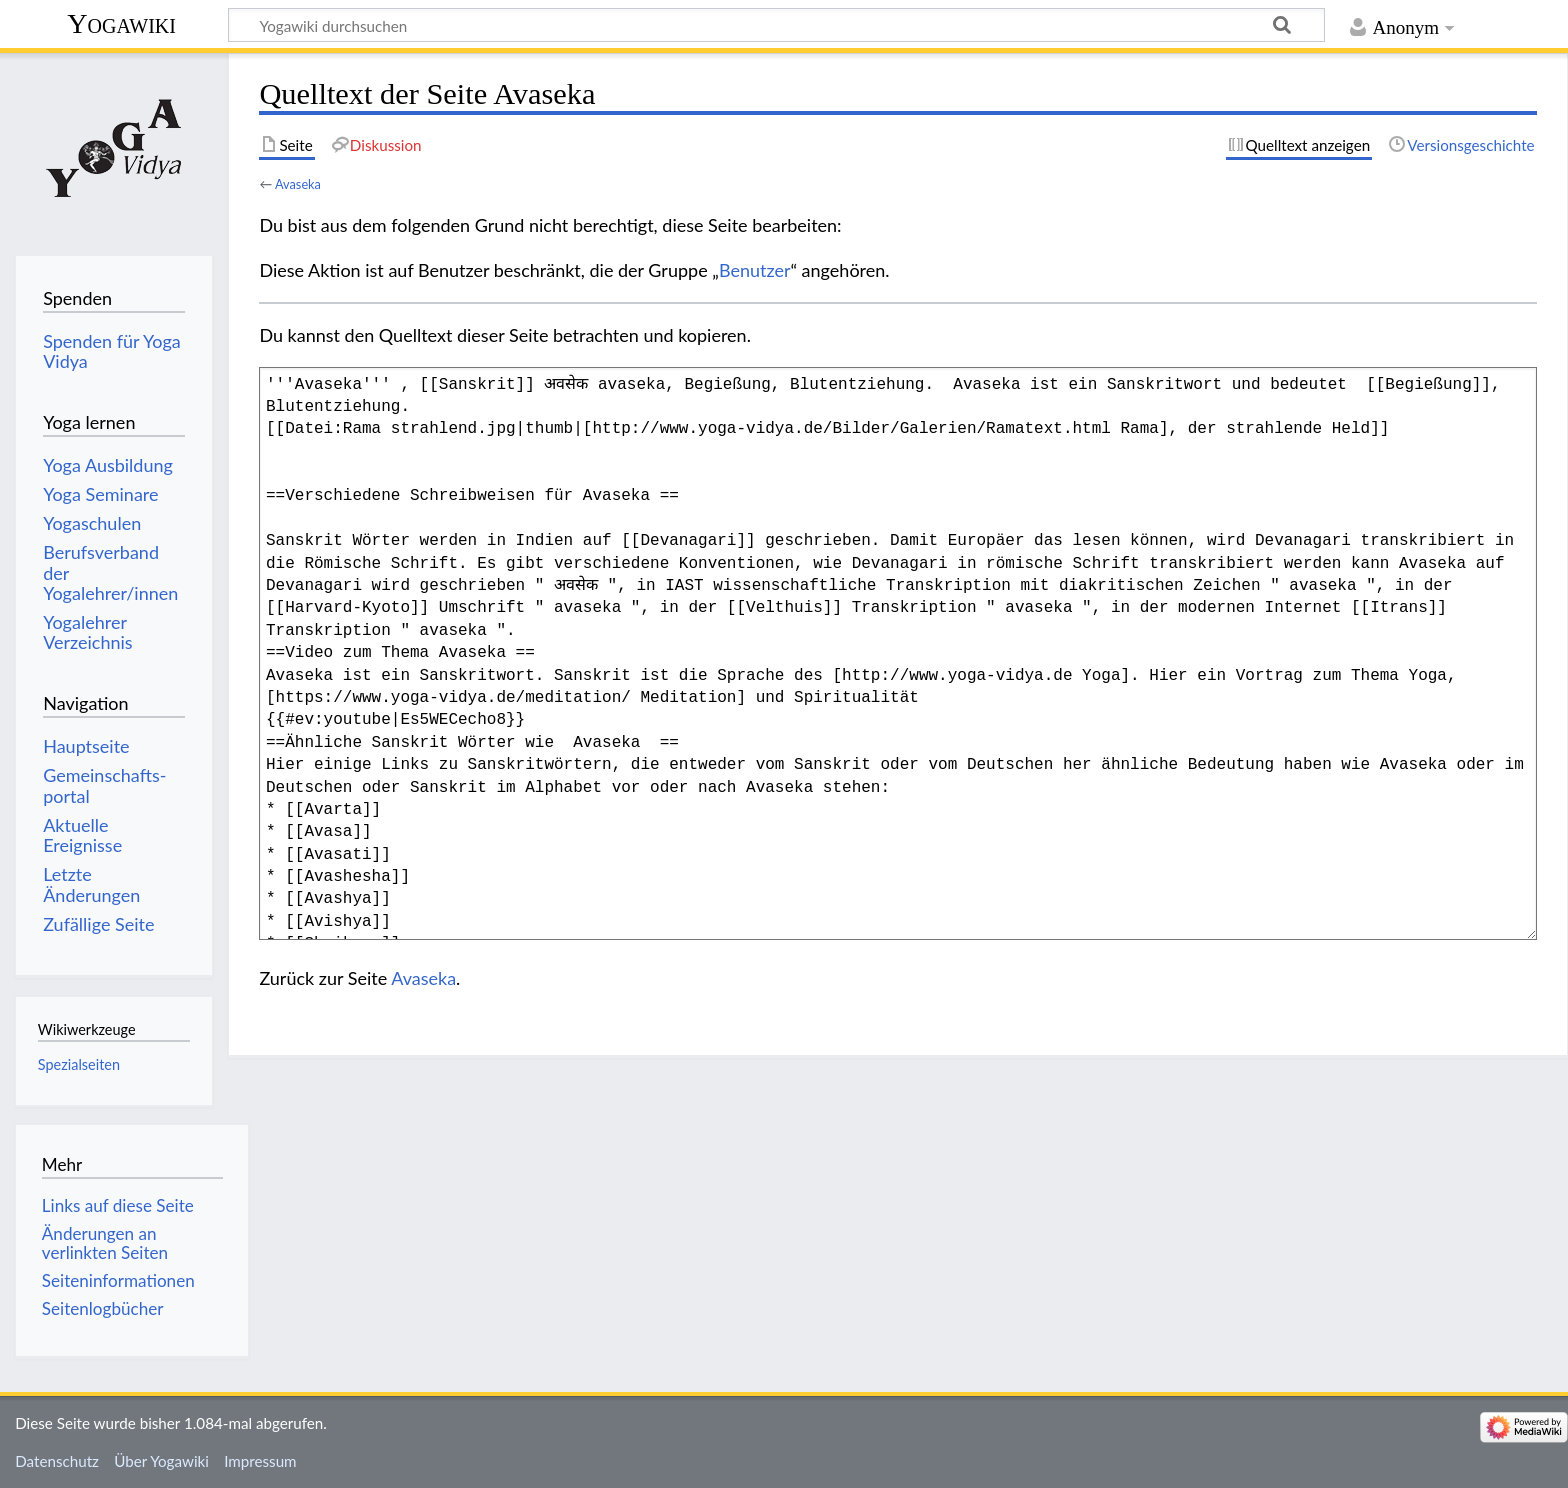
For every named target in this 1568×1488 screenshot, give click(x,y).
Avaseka (298, 184)
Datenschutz (57, 1461)
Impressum (260, 1461)
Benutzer (755, 270)
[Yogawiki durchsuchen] (776, 25)
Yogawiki (121, 23)
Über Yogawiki (161, 1461)
